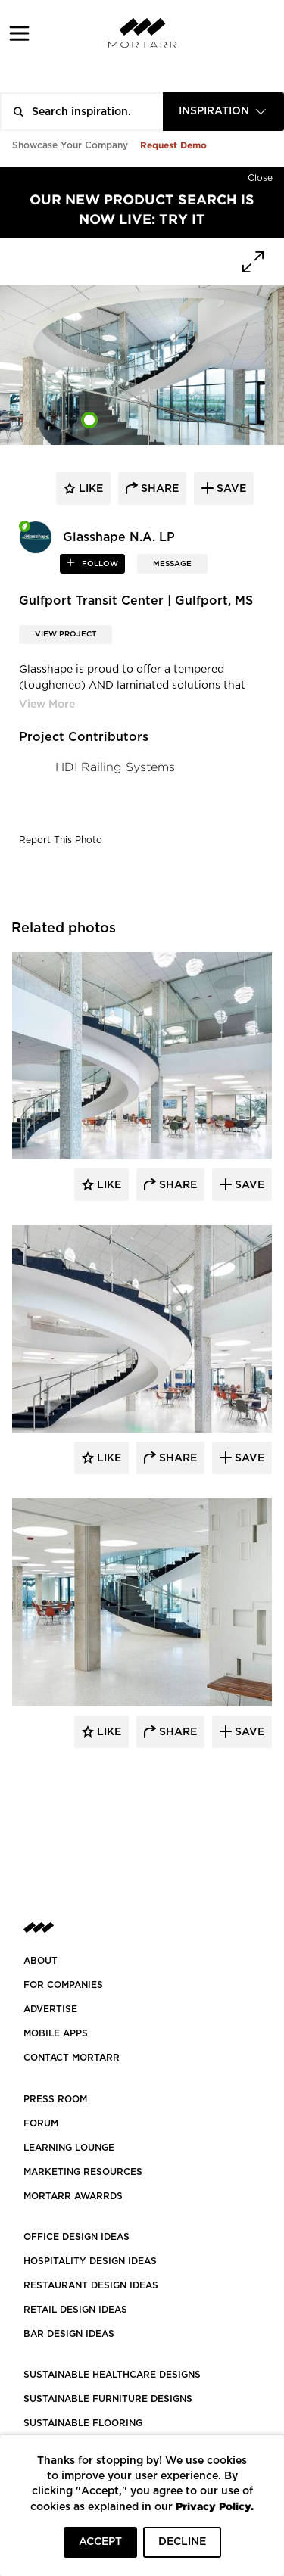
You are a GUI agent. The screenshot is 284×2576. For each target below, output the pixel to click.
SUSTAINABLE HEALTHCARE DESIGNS (112, 2374)
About (40, 1960)
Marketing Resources (82, 2171)
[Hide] (260, 174)
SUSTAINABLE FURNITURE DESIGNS (107, 2398)
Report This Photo (60, 840)
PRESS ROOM (55, 2099)
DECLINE (182, 2542)
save (230, 489)
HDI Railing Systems (115, 767)
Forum (40, 2123)
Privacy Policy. (215, 2506)
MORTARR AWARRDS (73, 2196)
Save (248, 1185)
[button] (19, 33)
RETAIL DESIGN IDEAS (75, 2309)
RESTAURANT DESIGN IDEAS (90, 2285)
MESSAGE (172, 564)
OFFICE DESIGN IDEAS (76, 2237)
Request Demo (173, 145)
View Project (65, 634)
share (158, 489)
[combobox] (223, 111)
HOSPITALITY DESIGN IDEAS (90, 2261)
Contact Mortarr (71, 2057)
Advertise (50, 2009)
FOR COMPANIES (63, 1985)
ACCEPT (100, 2542)
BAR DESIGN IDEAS (68, 2333)
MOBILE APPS (55, 2033)
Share (176, 1185)
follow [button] (99, 564)
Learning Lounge (68, 2147)
